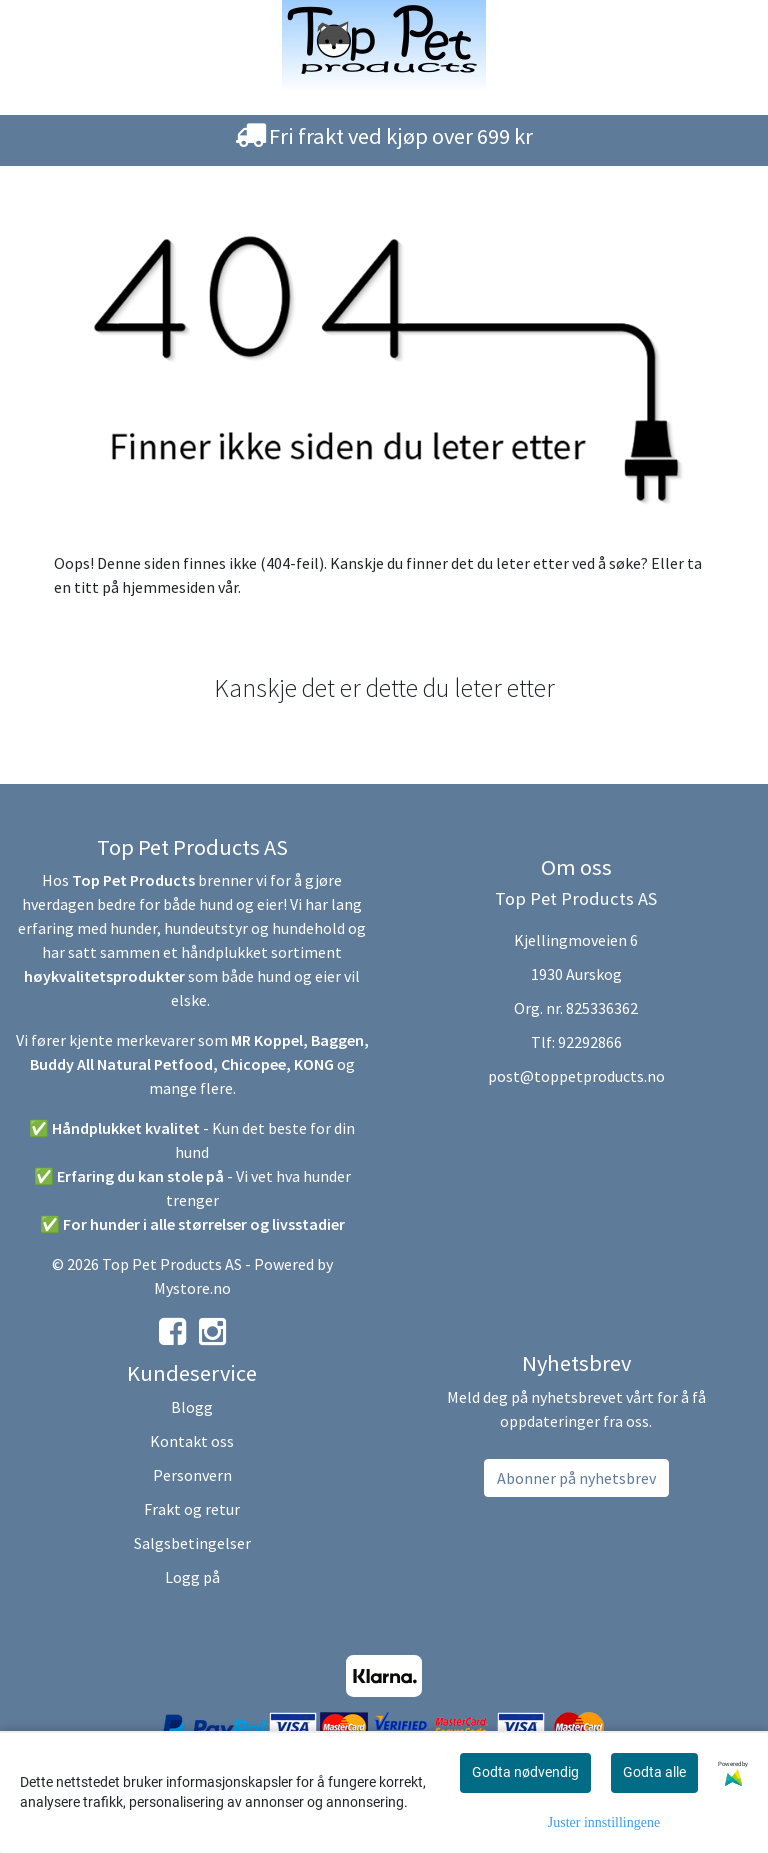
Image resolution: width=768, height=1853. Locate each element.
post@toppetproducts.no (576, 1076)
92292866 (590, 1042)
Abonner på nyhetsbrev (576, 1478)
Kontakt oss (192, 1441)
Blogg (192, 1407)
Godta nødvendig (525, 1772)
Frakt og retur (192, 1509)
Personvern (192, 1475)
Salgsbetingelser (192, 1543)
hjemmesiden (168, 587)
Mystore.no (192, 1288)
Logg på (192, 1577)
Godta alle (654, 1772)
